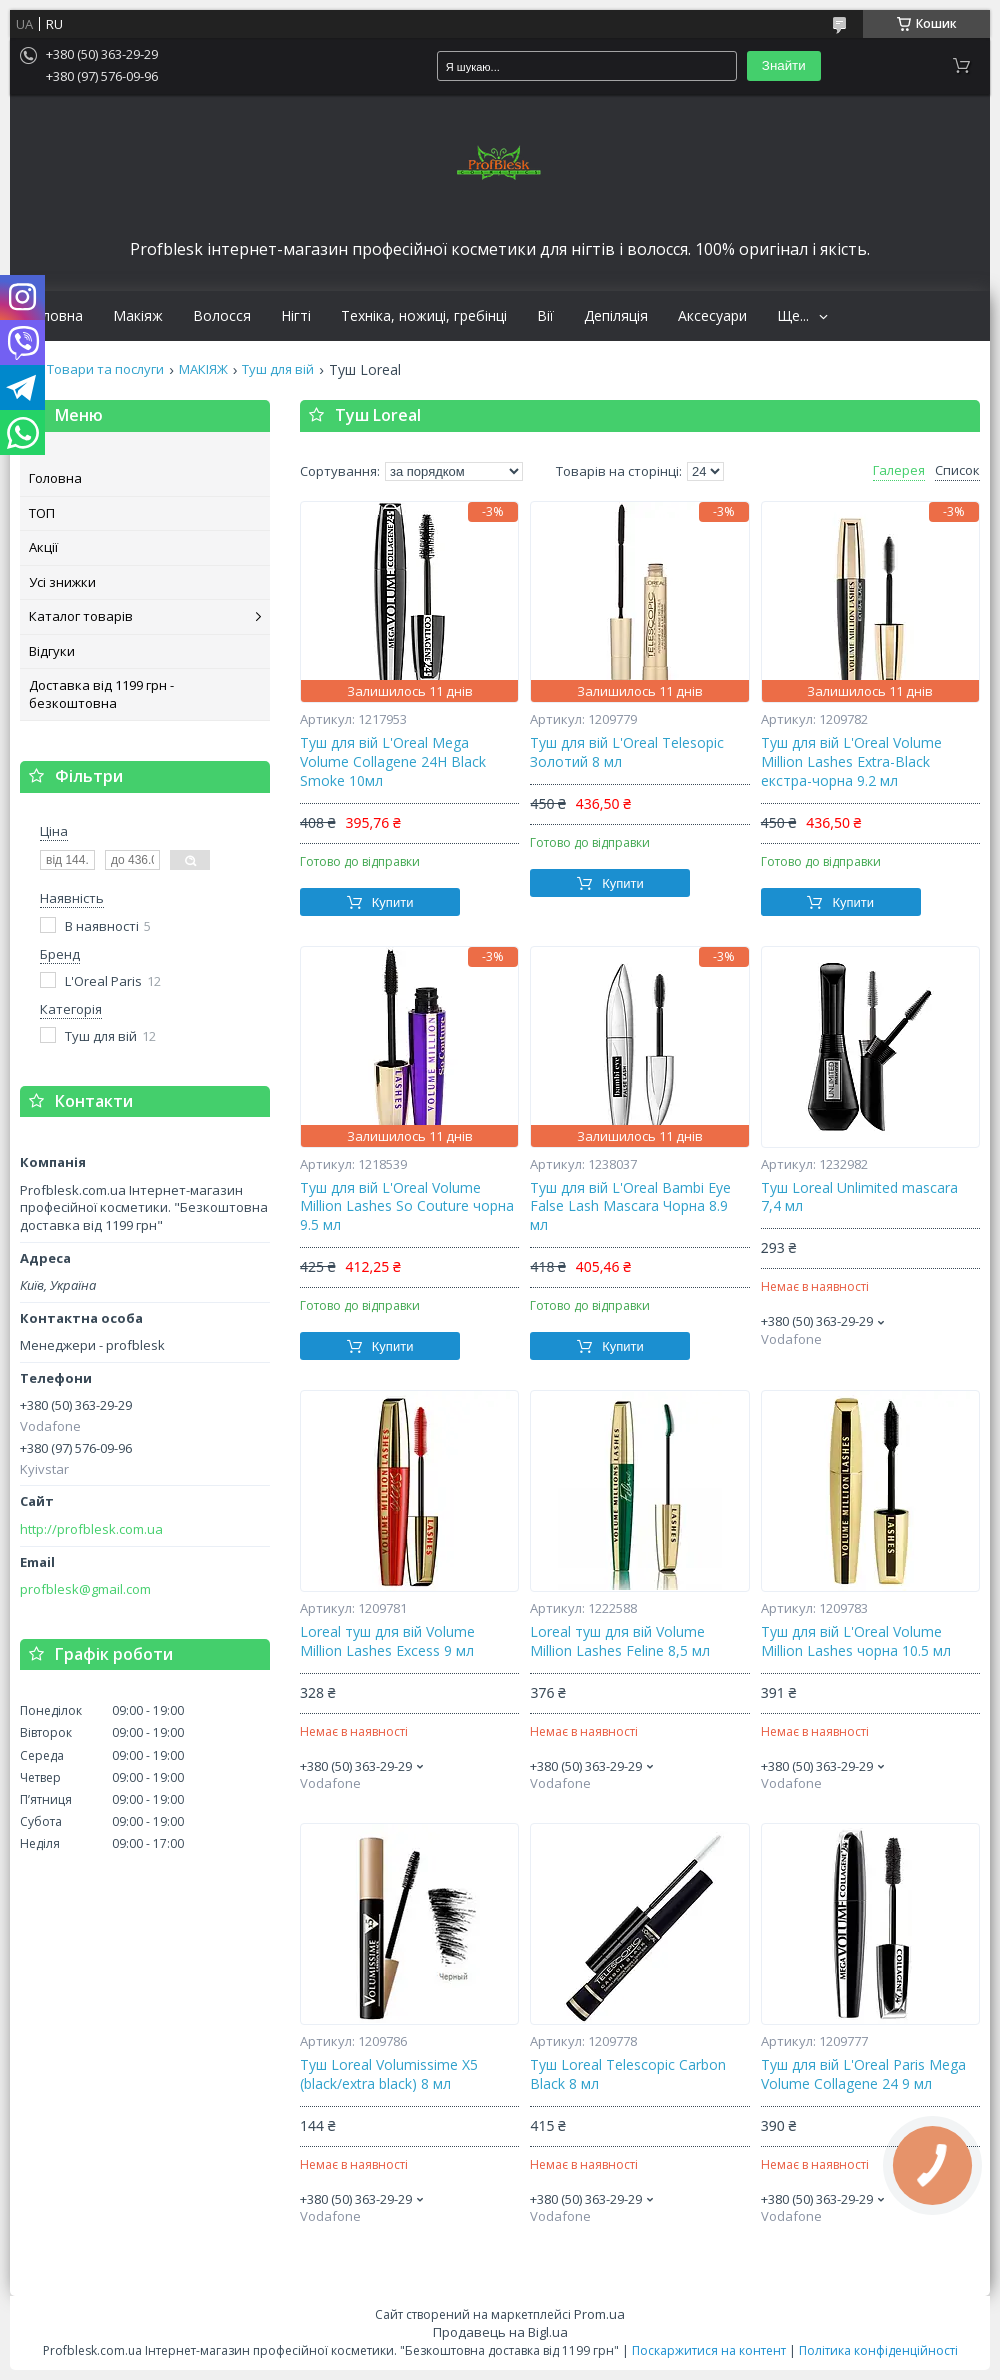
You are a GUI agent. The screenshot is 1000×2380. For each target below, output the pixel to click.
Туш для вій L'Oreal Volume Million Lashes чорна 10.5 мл (856, 1641)
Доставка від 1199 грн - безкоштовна (101, 694)
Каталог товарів (81, 616)
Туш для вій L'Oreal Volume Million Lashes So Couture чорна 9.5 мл (407, 1207)
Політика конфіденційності (878, 2350)
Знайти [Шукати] (784, 65)
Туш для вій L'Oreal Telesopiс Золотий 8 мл (627, 752)
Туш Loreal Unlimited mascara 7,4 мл (859, 1197)
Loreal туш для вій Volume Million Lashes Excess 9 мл (387, 1641)
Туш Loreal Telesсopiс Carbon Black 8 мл (628, 2074)
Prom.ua (599, 2314)
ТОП (42, 513)
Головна (54, 316)
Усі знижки (62, 582)
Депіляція (616, 316)
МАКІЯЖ (203, 369)
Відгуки (52, 651)
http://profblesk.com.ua (91, 1529)
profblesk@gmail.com (85, 1589)
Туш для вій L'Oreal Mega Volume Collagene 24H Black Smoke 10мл (393, 762)
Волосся (222, 316)
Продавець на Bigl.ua (500, 2332)
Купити (393, 902)
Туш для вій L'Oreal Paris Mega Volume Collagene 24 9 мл (863, 2074)
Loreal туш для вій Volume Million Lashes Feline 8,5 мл (620, 1641)
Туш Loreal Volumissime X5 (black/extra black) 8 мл (389, 2074)
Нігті (296, 316)
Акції (43, 547)
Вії (545, 316)
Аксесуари (712, 316)
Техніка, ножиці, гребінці (424, 316)
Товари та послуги (105, 369)
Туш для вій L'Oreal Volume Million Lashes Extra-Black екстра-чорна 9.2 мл (851, 762)
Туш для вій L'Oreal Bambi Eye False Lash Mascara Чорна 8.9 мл (630, 1207)
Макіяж (138, 316)
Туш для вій (278, 369)
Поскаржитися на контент (709, 2350)
